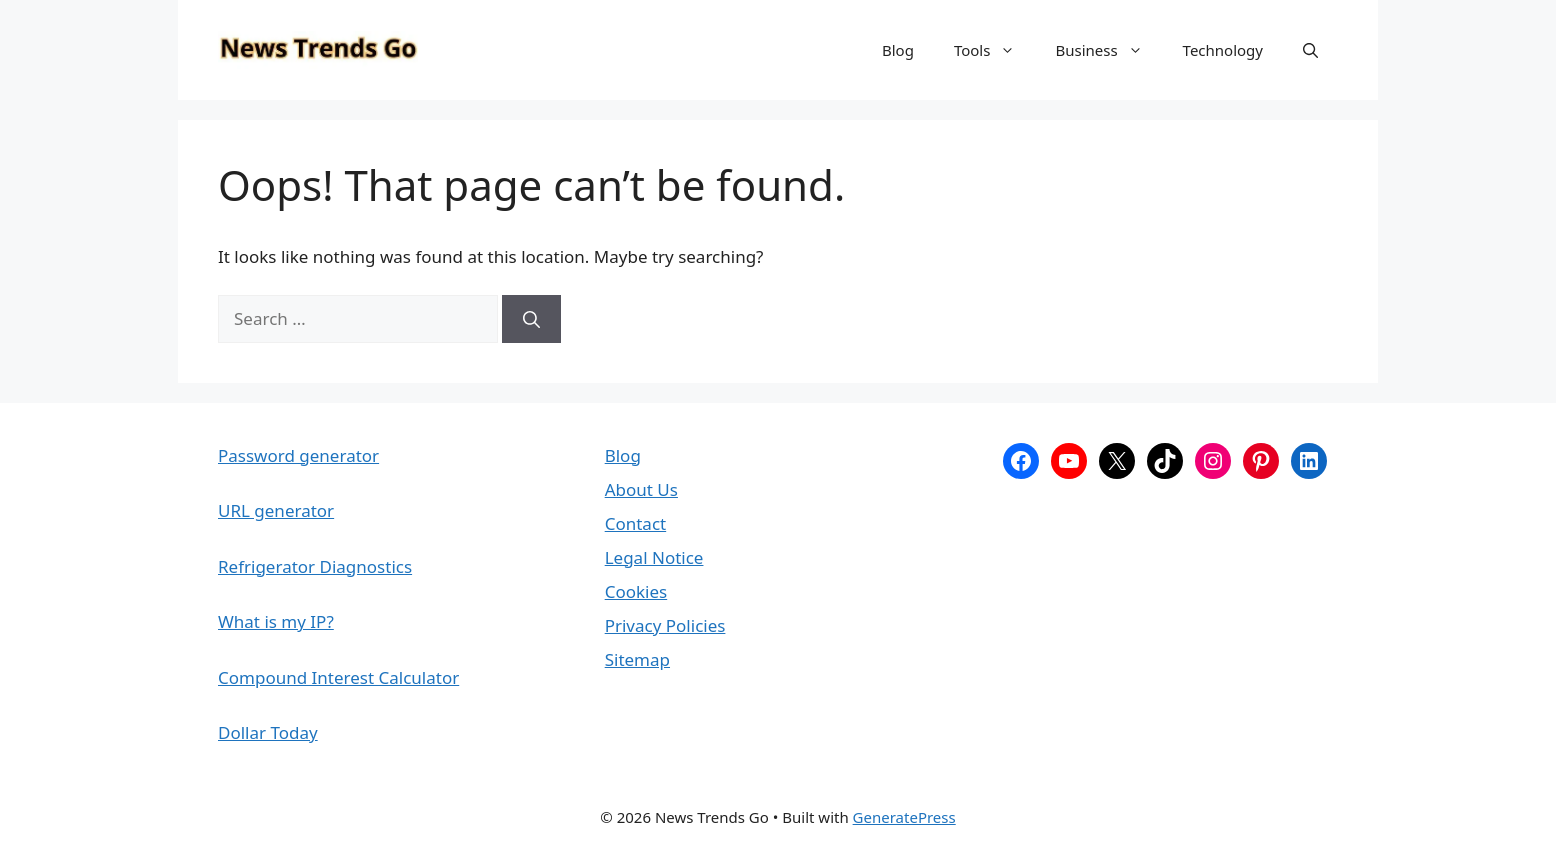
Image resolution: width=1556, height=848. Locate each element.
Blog (898, 50)
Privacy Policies (665, 625)
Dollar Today (268, 732)
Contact (636, 523)
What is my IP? (276, 621)
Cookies (636, 591)
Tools (995, 50)
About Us (641, 489)
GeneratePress (904, 817)
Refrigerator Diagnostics (315, 566)
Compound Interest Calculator (338, 677)
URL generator (276, 510)
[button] (1310, 50)
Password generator (298, 455)
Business (1108, 50)
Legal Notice (654, 557)
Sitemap (637, 659)
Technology (1223, 50)
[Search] (531, 319)
